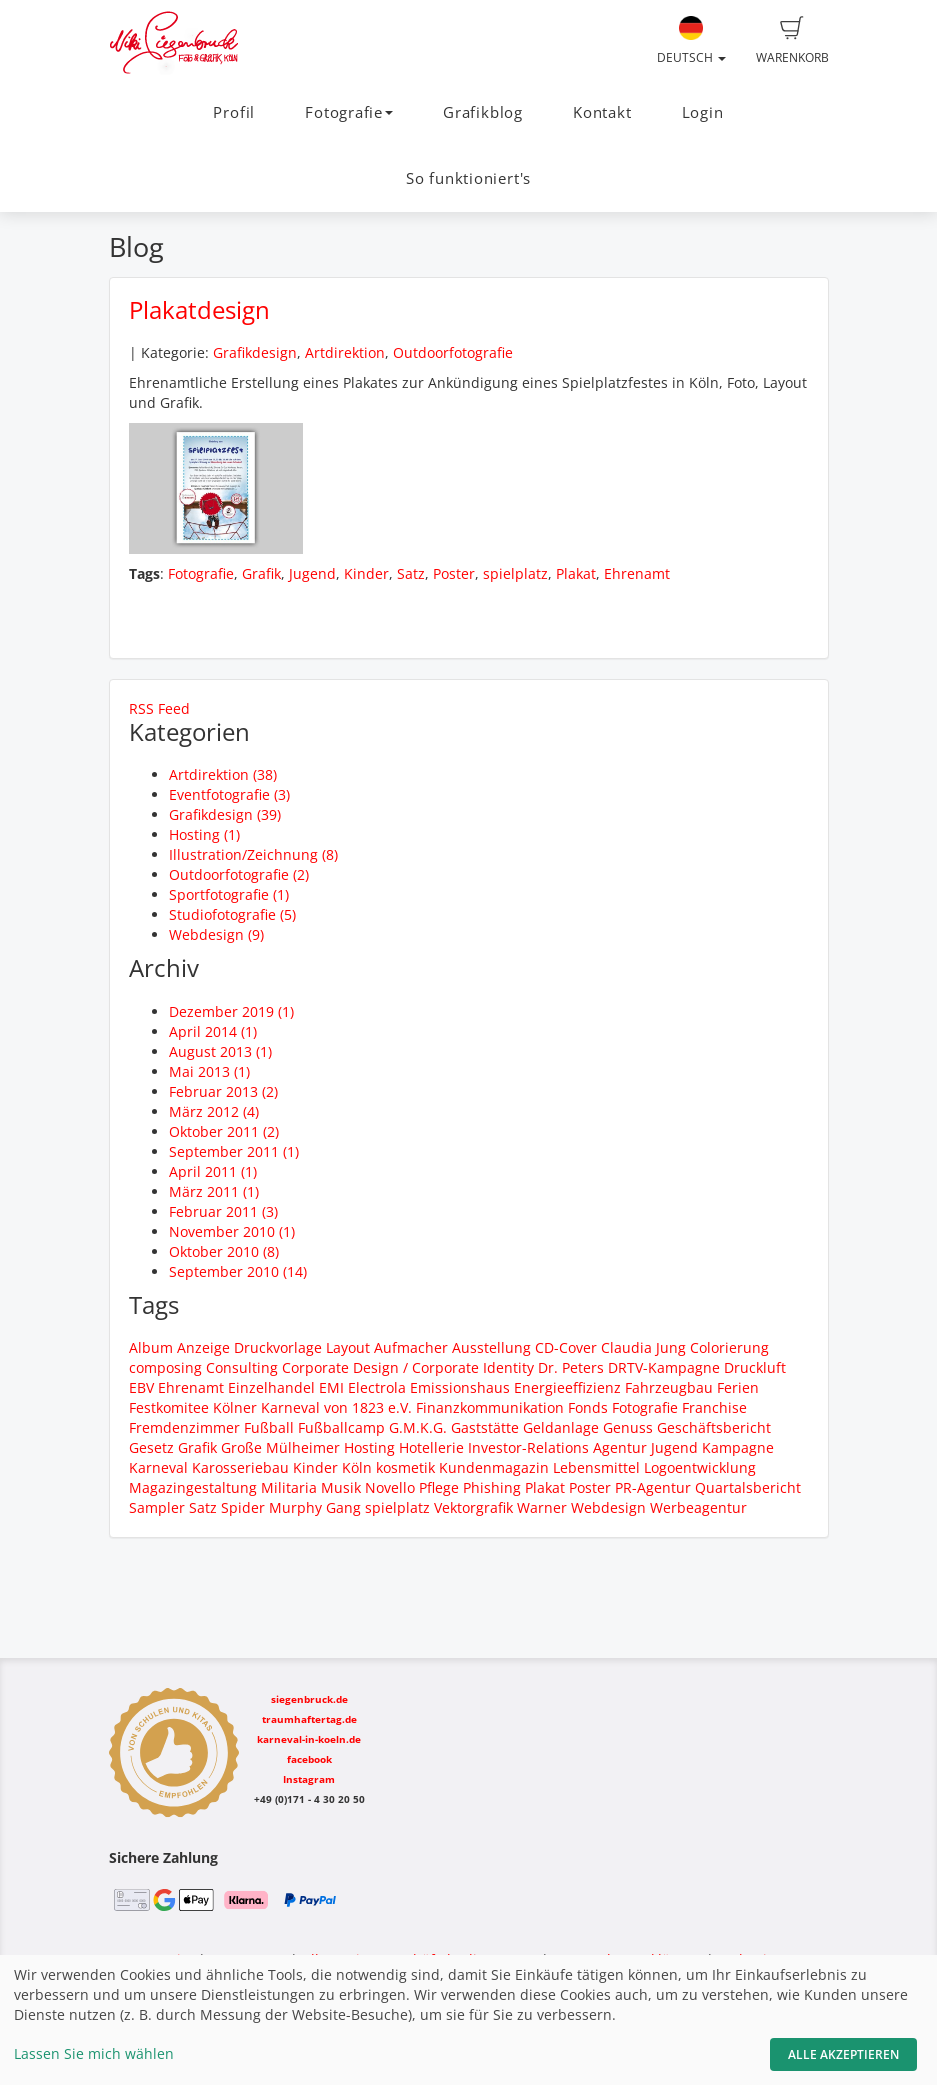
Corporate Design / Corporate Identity (408, 1367)
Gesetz (151, 1447)
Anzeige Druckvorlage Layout (273, 1347)
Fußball (269, 1427)
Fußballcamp (341, 1427)
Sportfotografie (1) (229, 894)
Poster (454, 573)
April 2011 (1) (213, 1171)
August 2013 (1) (220, 1051)
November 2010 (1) (232, 1231)
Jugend (312, 573)
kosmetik (405, 1467)
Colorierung (729, 1347)
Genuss (628, 1427)
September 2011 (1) (234, 1151)
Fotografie (201, 573)
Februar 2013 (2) (223, 1091)
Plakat (576, 573)
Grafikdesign (255, 352)
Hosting (369, 1447)
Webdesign (608, 1507)
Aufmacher (411, 1347)
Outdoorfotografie (453, 352)
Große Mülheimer (280, 1447)
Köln (357, 1467)
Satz (411, 573)
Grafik (261, 573)
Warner (542, 1507)
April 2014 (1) (213, 1031)
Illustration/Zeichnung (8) (253, 854)
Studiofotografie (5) (232, 914)
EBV (141, 1387)
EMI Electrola (362, 1387)
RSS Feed (159, 708)
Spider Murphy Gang (291, 1507)
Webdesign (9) (216, 934)
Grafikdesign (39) (225, 814)
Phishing (492, 1487)
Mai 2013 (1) (209, 1071)
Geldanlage (561, 1427)
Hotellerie (431, 1447)
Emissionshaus (460, 1387)
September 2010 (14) (238, 1271)
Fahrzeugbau (669, 1387)
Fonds (588, 1407)
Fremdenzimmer (184, 1427)
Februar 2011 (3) (223, 1211)
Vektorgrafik (473, 1507)
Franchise (714, 1407)
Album (151, 1347)
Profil (234, 112)
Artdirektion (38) (223, 774)
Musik (341, 1487)
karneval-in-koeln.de (309, 1739)
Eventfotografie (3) (229, 794)
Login (703, 112)
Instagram (309, 1779)
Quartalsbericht (748, 1487)
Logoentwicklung (700, 1467)
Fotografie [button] (349, 112)
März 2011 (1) (214, 1191)
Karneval (158, 1467)
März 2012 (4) (214, 1111)
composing (165, 1367)
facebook (309, 1759)
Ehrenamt (637, 573)
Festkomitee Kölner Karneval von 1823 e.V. (270, 1407)
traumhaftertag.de (309, 1719)
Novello (390, 1487)
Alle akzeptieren (843, 2054)
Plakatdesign (199, 309)
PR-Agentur (653, 1487)
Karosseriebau (240, 1467)
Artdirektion (345, 352)
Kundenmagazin (494, 1467)
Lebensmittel (596, 1467)
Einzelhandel (271, 1387)
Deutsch (691, 41)
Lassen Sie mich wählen (94, 2053)
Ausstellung (491, 1347)
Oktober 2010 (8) (224, 1251)
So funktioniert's (468, 178)
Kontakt (602, 112)
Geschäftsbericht (714, 1427)
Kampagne (738, 1447)
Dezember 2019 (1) (231, 1011)
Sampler (157, 1507)
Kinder (366, 573)
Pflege (439, 1487)
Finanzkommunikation (490, 1407)
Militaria (289, 1487)
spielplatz (515, 573)
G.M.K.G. (418, 1427)
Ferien (738, 1387)
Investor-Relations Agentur (557, 1447)
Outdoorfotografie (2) (239, 874)
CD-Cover (566, 1347)
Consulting (242, 1367)
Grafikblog (483, 112)
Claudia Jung (643, 1347)
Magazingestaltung (193, 1487)
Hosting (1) (204, 834)
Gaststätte (485, 1427)
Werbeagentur (698, 1507)
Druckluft (755, 1367)
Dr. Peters (571, 1367)
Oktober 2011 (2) (224, 1131)
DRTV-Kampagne (664, 1367)
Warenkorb (792, 41)
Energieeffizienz (567, 1387)
